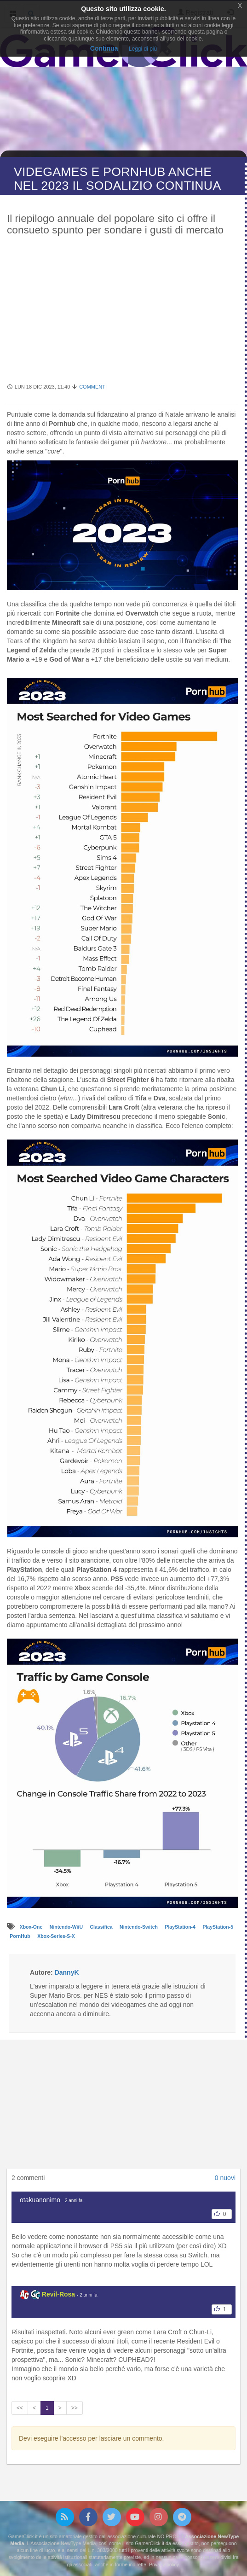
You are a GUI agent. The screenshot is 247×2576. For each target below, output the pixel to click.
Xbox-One (32, 1927)
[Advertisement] (122, 314)
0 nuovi (225, 2177)
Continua (104, 48)
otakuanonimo (40, 2200)
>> (74, 2408)
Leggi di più (143, 49)
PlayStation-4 (180, 1927)
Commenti (93, 387)
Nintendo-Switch (139, 1927)
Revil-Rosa (58, 2294)
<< (20, 2408)
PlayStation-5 (217, 1927)
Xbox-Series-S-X (56, 1936)
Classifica (102, 1927)
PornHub (20, 1936)
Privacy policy (163, 2564)
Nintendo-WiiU (67, 1927)
